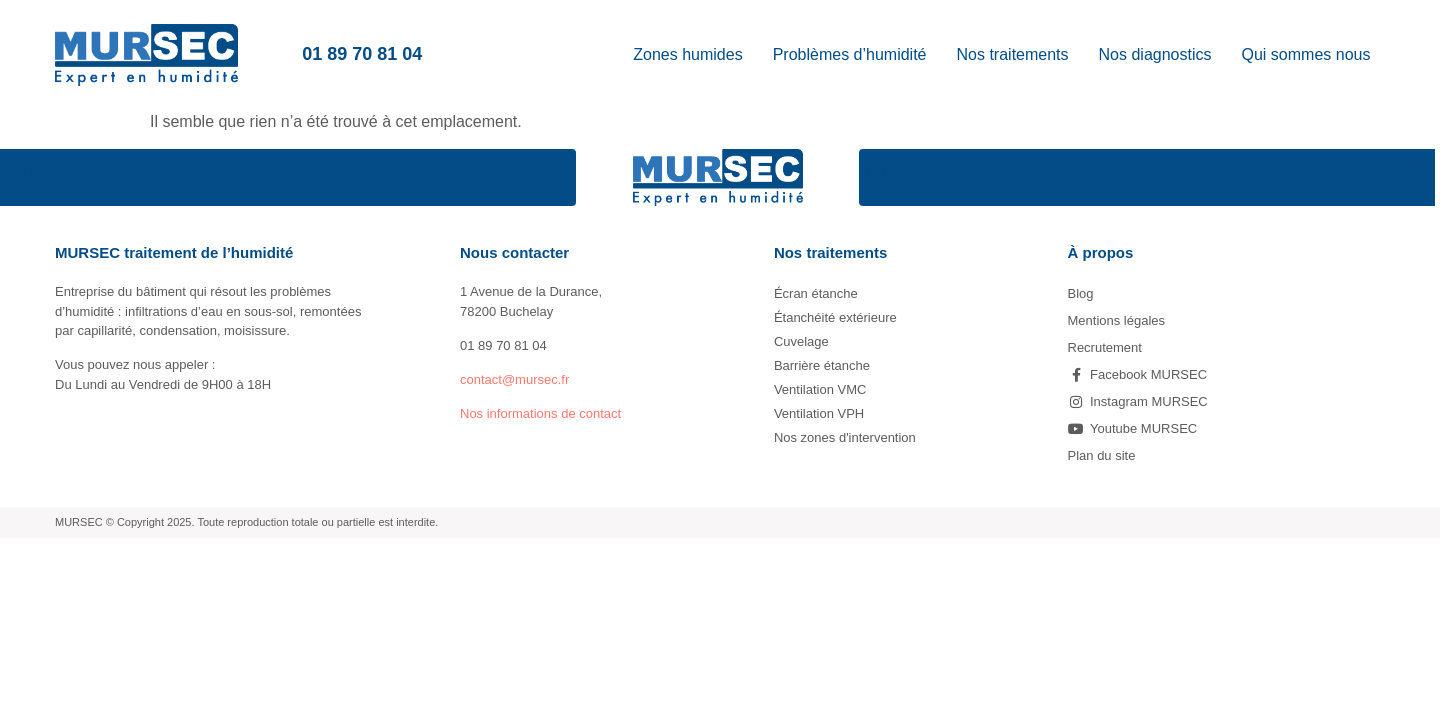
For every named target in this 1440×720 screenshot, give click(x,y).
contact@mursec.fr (514, 379)
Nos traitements (1013, 54)
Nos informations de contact (540, 413)
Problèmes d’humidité (850, 54)
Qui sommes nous (1306, 54)
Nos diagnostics (1155, 54)
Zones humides (687, 54)
